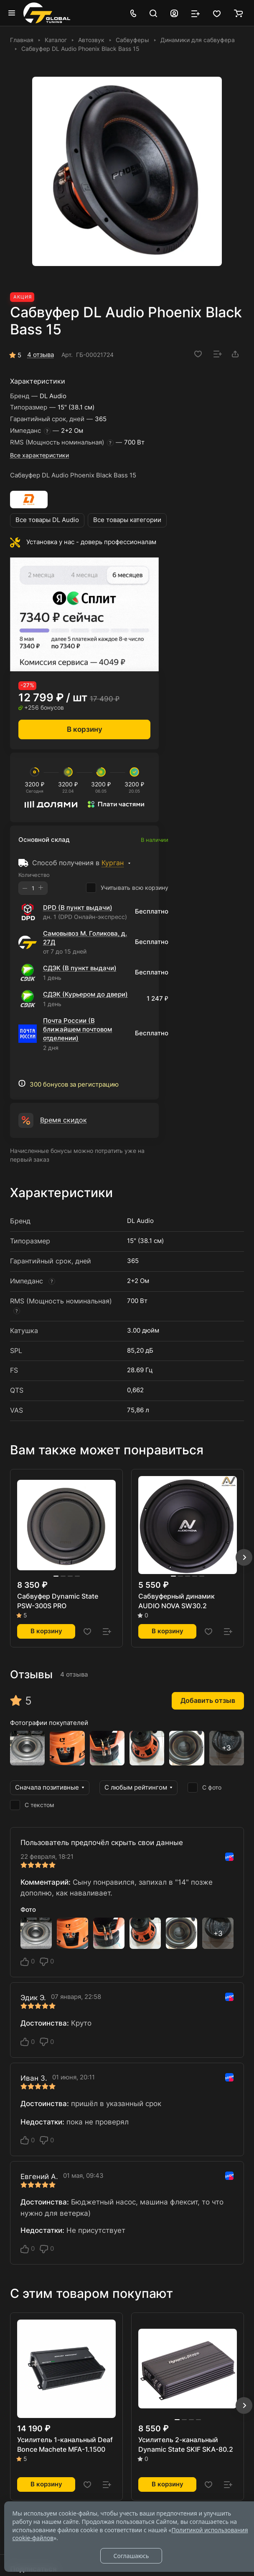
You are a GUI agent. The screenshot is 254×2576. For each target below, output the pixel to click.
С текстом (32, 1805)
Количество (34, 874)
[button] (244, 1557)
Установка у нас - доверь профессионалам (91, 542)
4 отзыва (40, 355)
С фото (204, 1788)
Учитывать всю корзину (127, 888)
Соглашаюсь (131, 2556)
